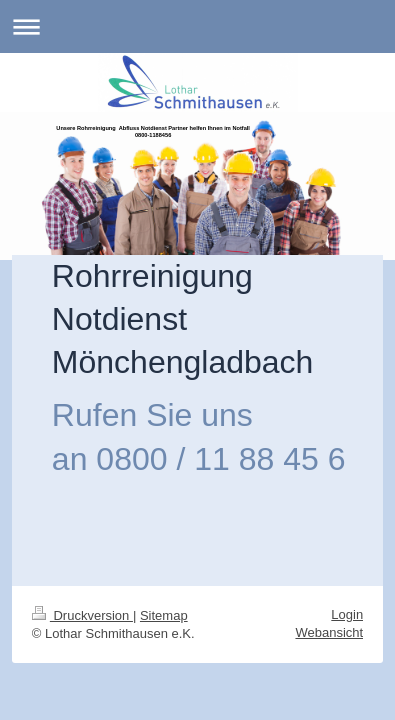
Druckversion (82, 615)
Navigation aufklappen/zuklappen (197, 26)
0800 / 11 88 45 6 (220, 459)
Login (347, 614)
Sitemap (164, 615)
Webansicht (329, 632)
